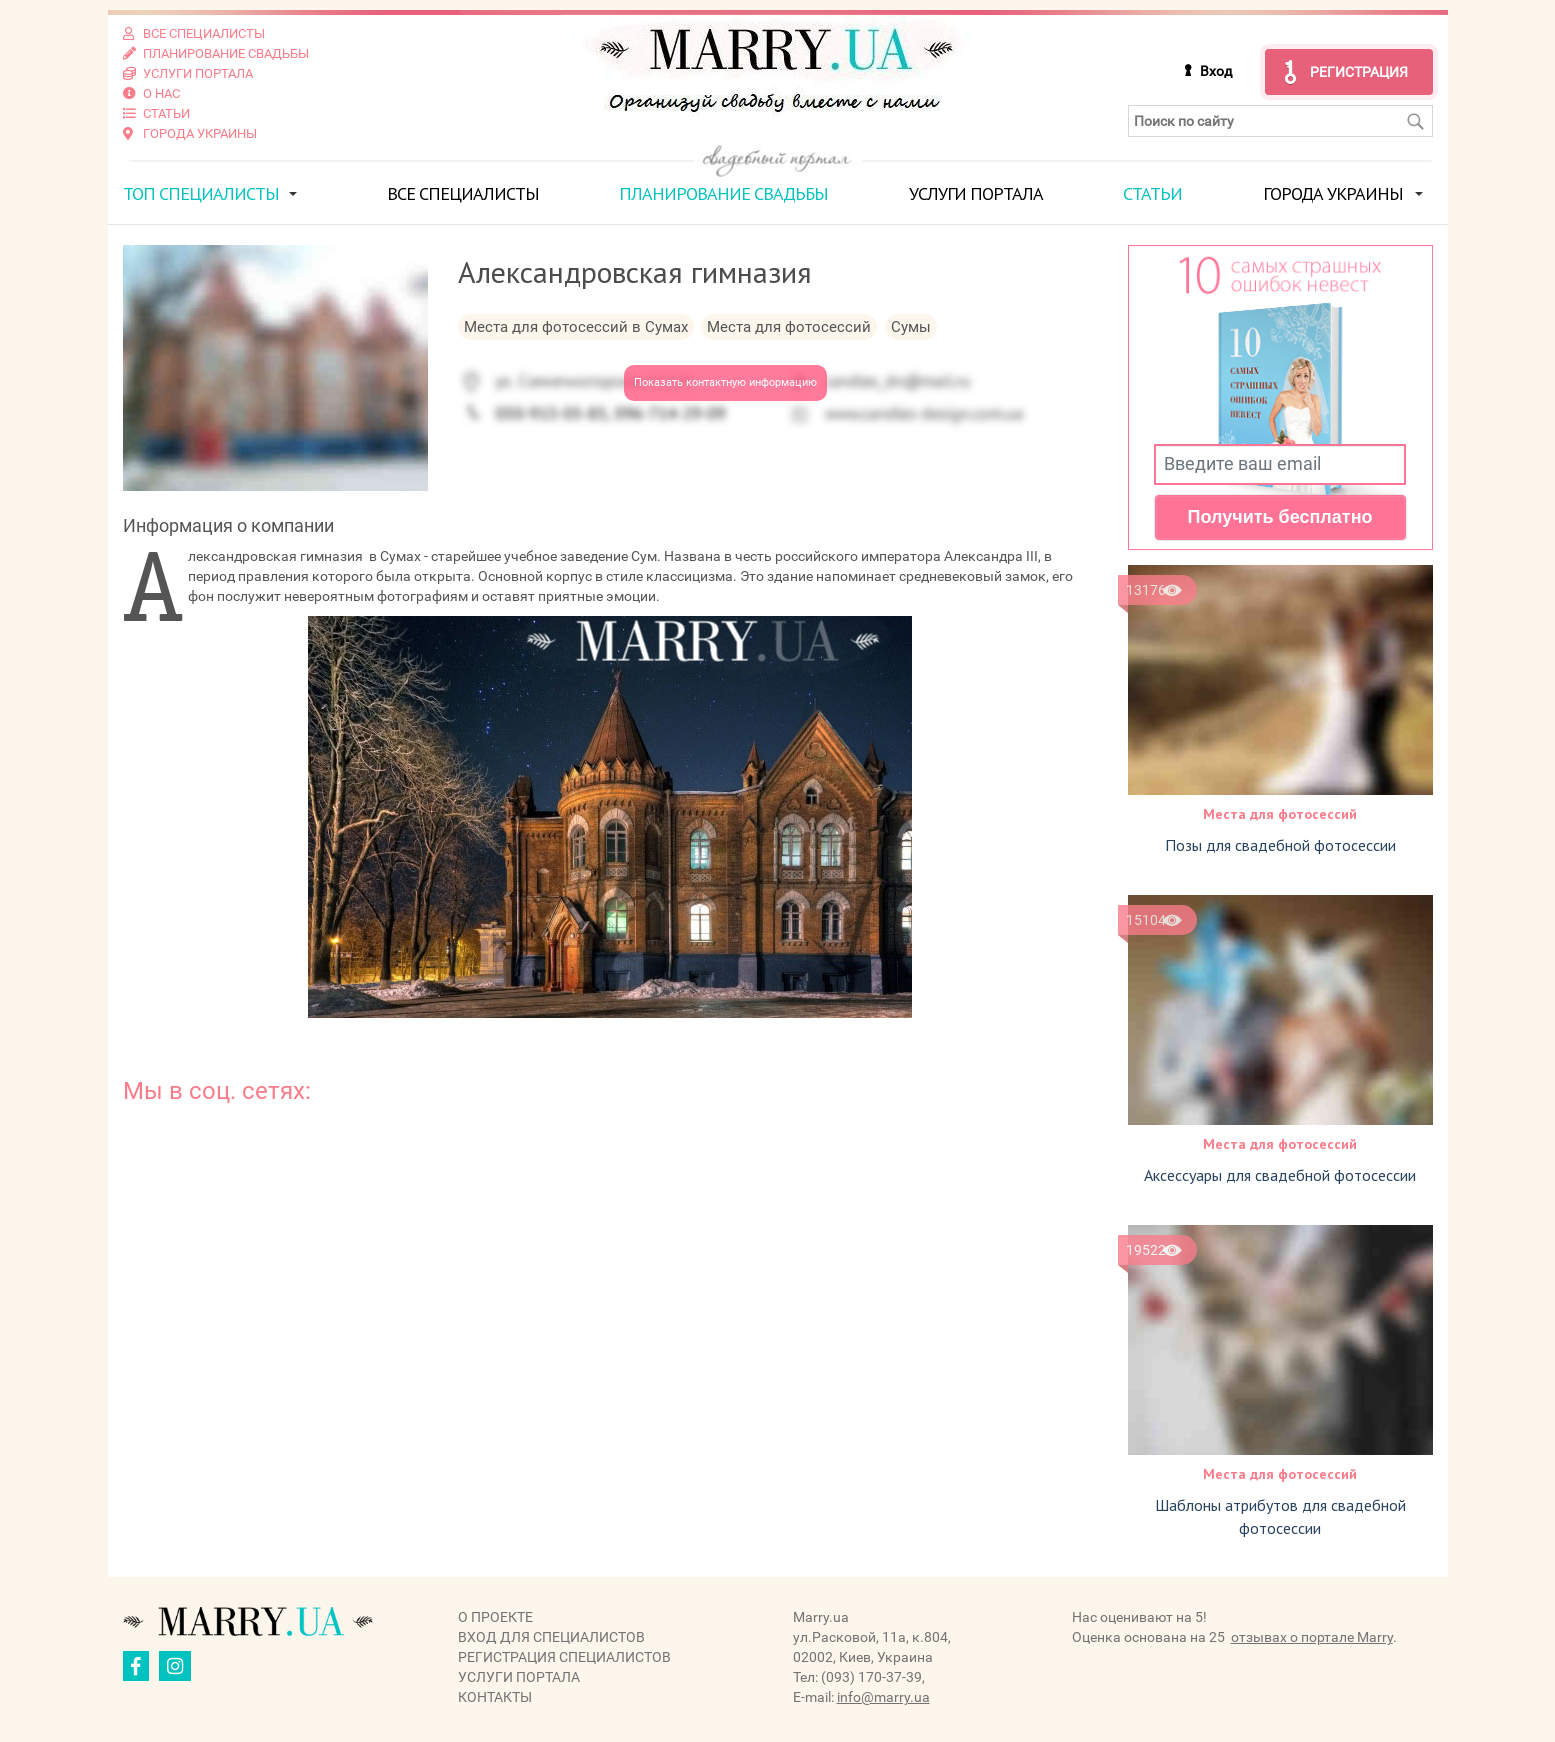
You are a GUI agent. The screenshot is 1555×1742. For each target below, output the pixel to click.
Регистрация (1359, 72)
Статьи (1152, 193)
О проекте (495, 1617)
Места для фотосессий (1280, 814)
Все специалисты (463, 193)
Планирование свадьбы (723, 193)
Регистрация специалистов (564, 1657)
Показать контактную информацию (725, 382)
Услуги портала (976, 193)
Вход (1216, 71)
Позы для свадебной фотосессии (1280, 845)
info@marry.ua (883, 1697)
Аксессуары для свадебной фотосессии (1280, 1175)
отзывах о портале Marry (1312, 1637)
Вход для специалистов (551, 1637)
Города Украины (1333, 193)
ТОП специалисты (201, 193)
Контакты (495, 1697)
